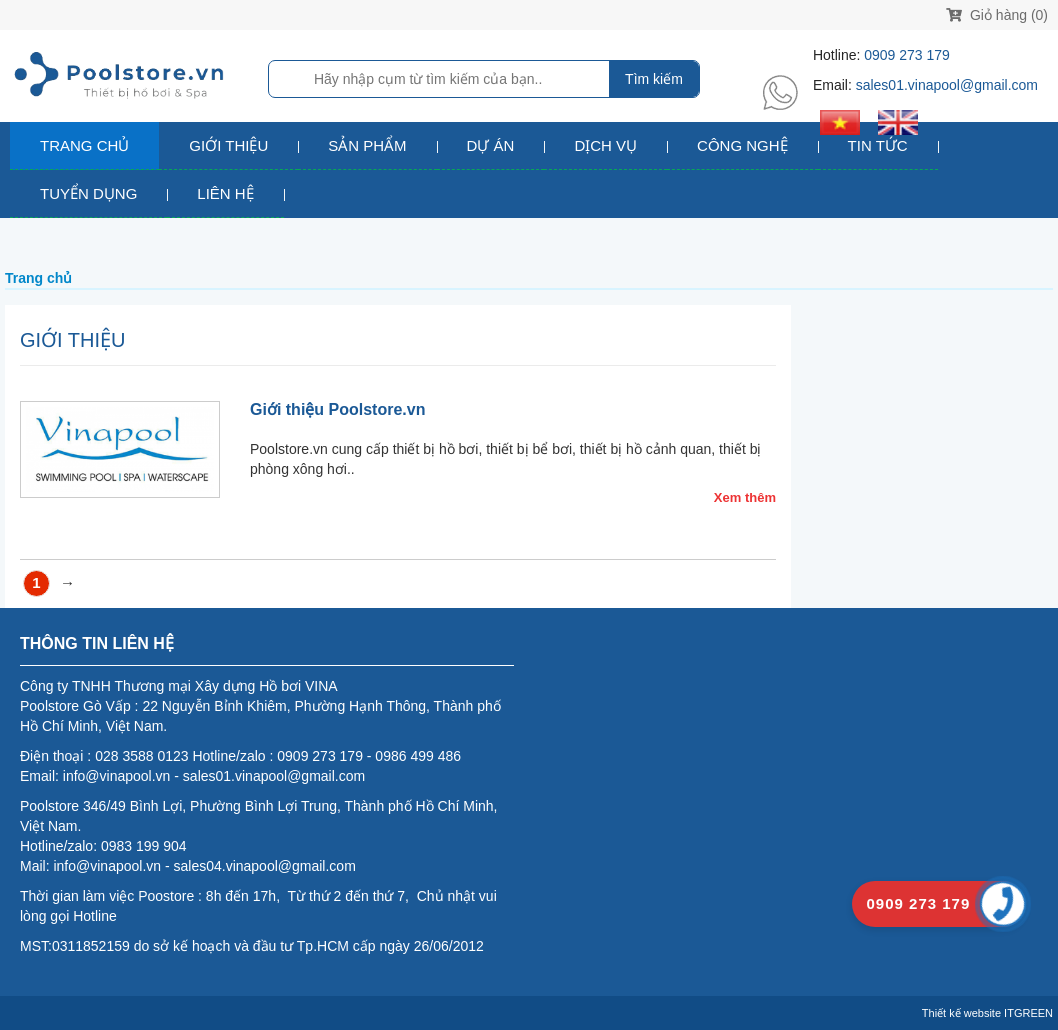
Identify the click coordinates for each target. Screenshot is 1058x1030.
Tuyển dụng (88, 193)
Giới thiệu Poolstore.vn (337, 409)
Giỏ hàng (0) (997, 15)
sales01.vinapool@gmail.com (947, 85)
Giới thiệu (228, 145)
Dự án (491, 145)
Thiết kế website (961, 1013)
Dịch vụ (605, 145)
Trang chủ (84, 145)
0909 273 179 (907, 55)
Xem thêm (745, 497)
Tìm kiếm (654, 79)
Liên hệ (225, 193)
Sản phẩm (367, 145)
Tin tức (878, 145)
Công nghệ (742, 145)
